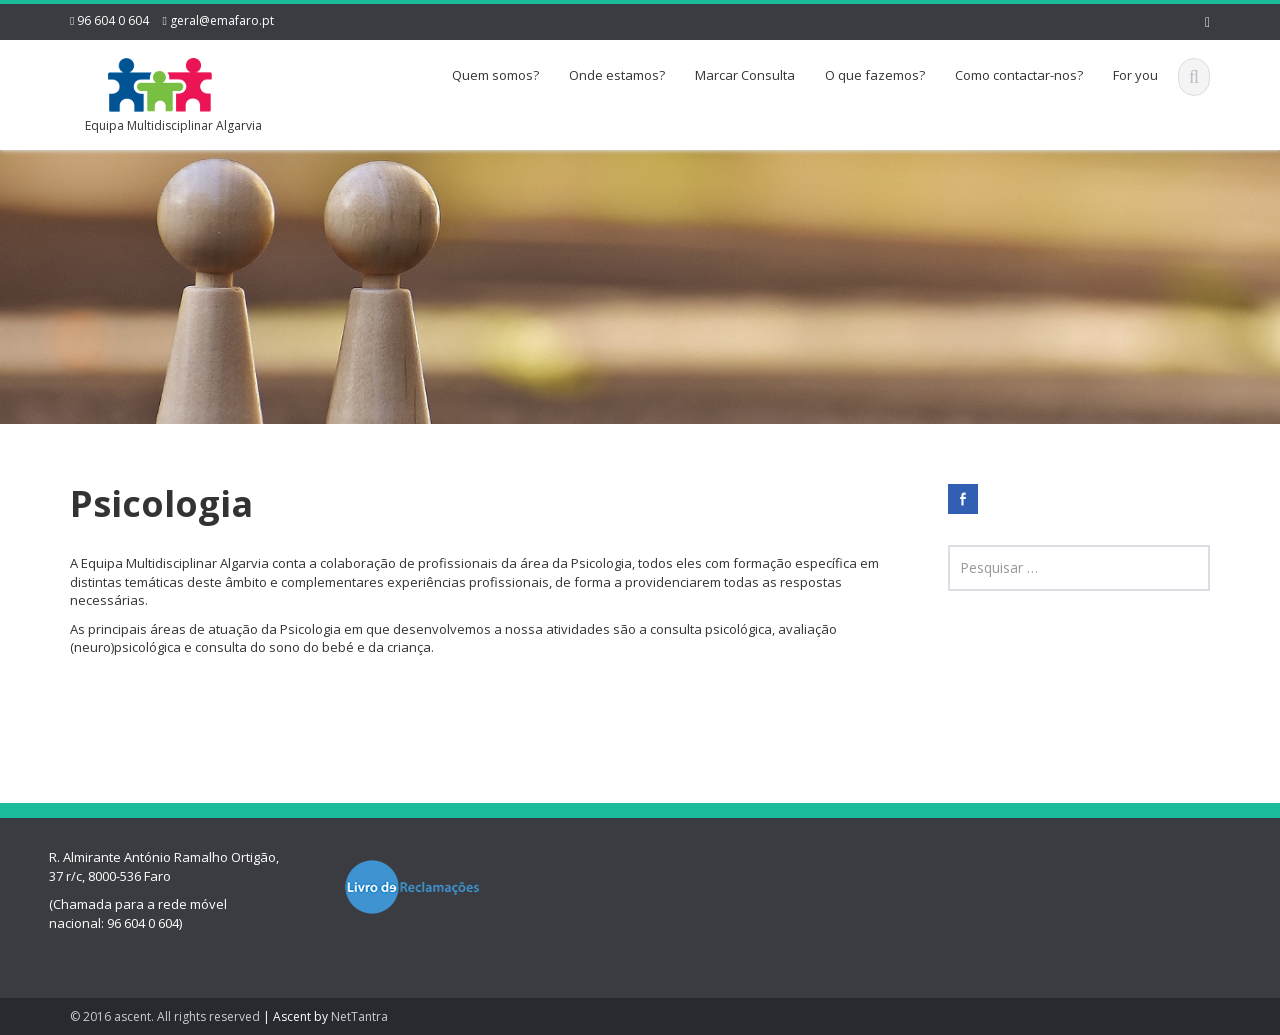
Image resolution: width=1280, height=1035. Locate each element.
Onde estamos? (617, 75)
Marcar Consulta (745, 75)
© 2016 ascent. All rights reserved (165, 1016)
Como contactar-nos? (1019, 75)
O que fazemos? (875, 75)
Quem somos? (495, 75)
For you (1135, 75)
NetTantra (359, 1016)
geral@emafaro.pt (222, 20)
